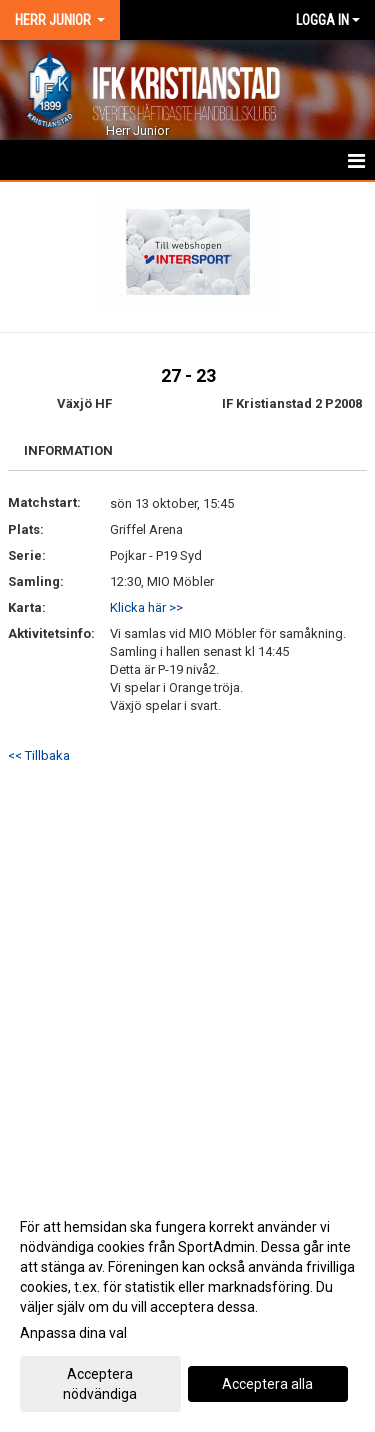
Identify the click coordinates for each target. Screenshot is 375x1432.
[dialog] (187, 1309)
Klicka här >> (146, 607)
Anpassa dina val (73, 1333)
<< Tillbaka (39, 755)
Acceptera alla (267, 1384)
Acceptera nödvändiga (100, 1384)
